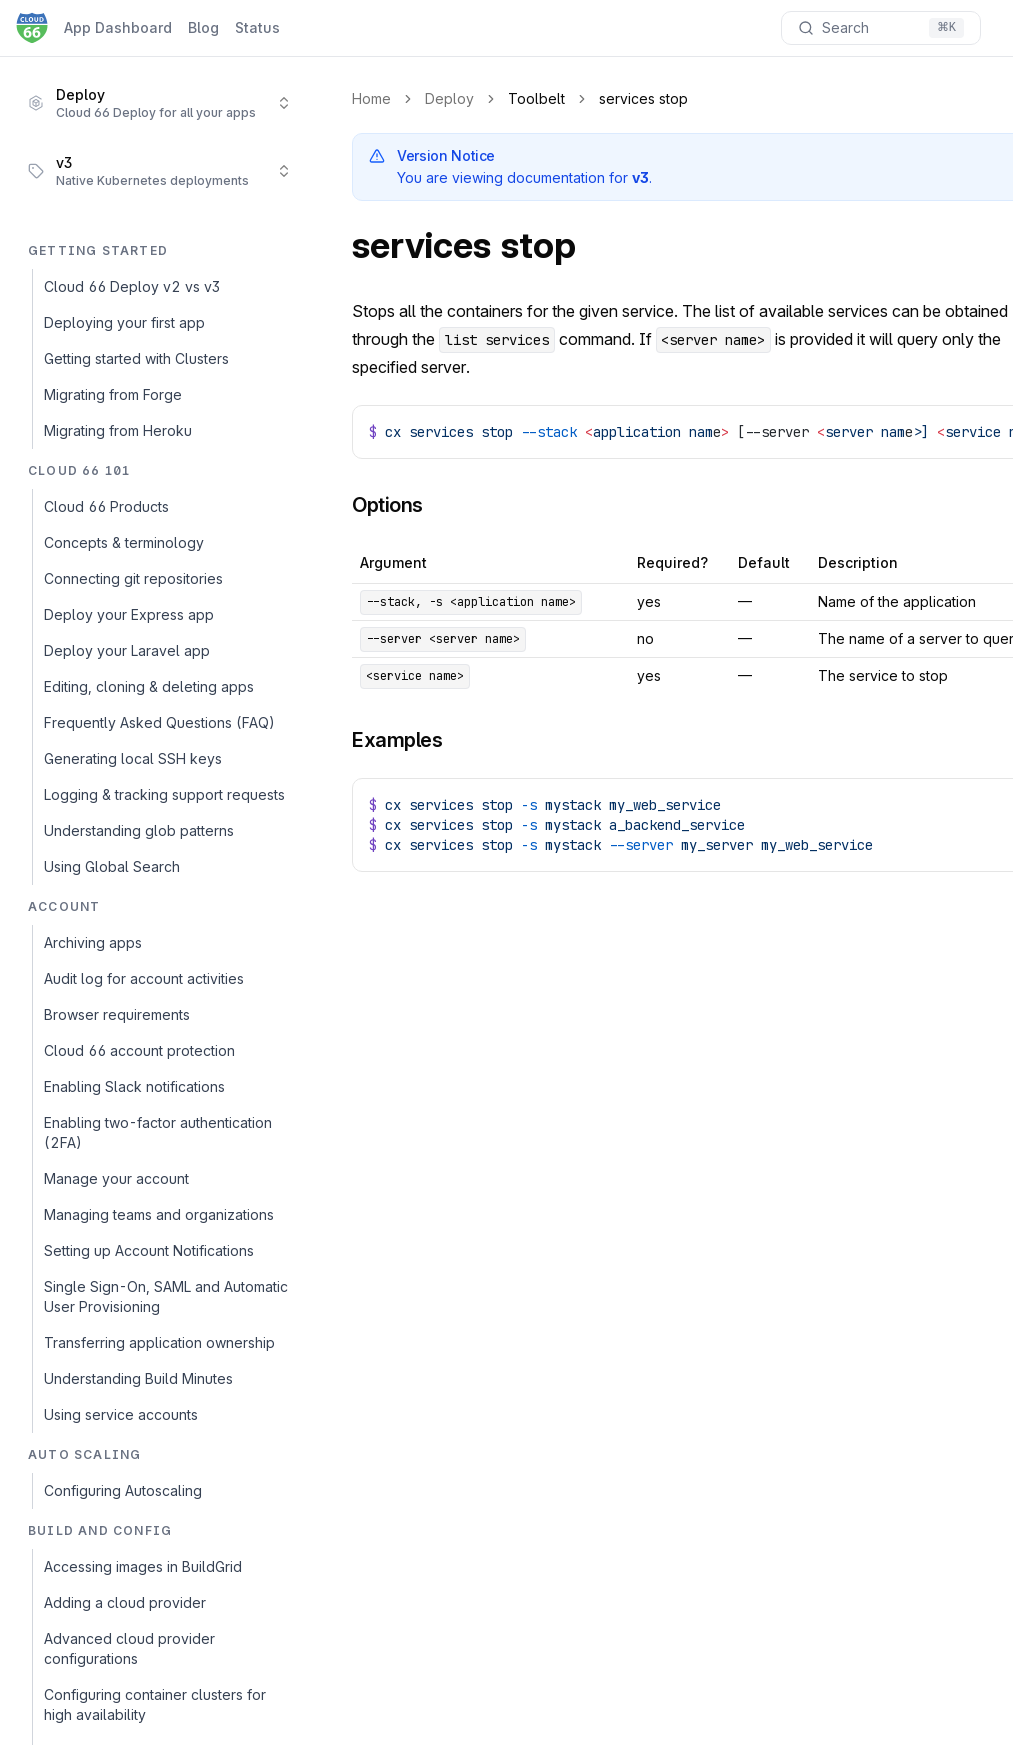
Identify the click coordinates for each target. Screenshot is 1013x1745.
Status (257, 27)
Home (371, 98)
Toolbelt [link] (536, 98)
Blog (203, 27)
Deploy (449, 98)
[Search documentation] (881, 28)
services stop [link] (643, 98)
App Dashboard (118, 27)
